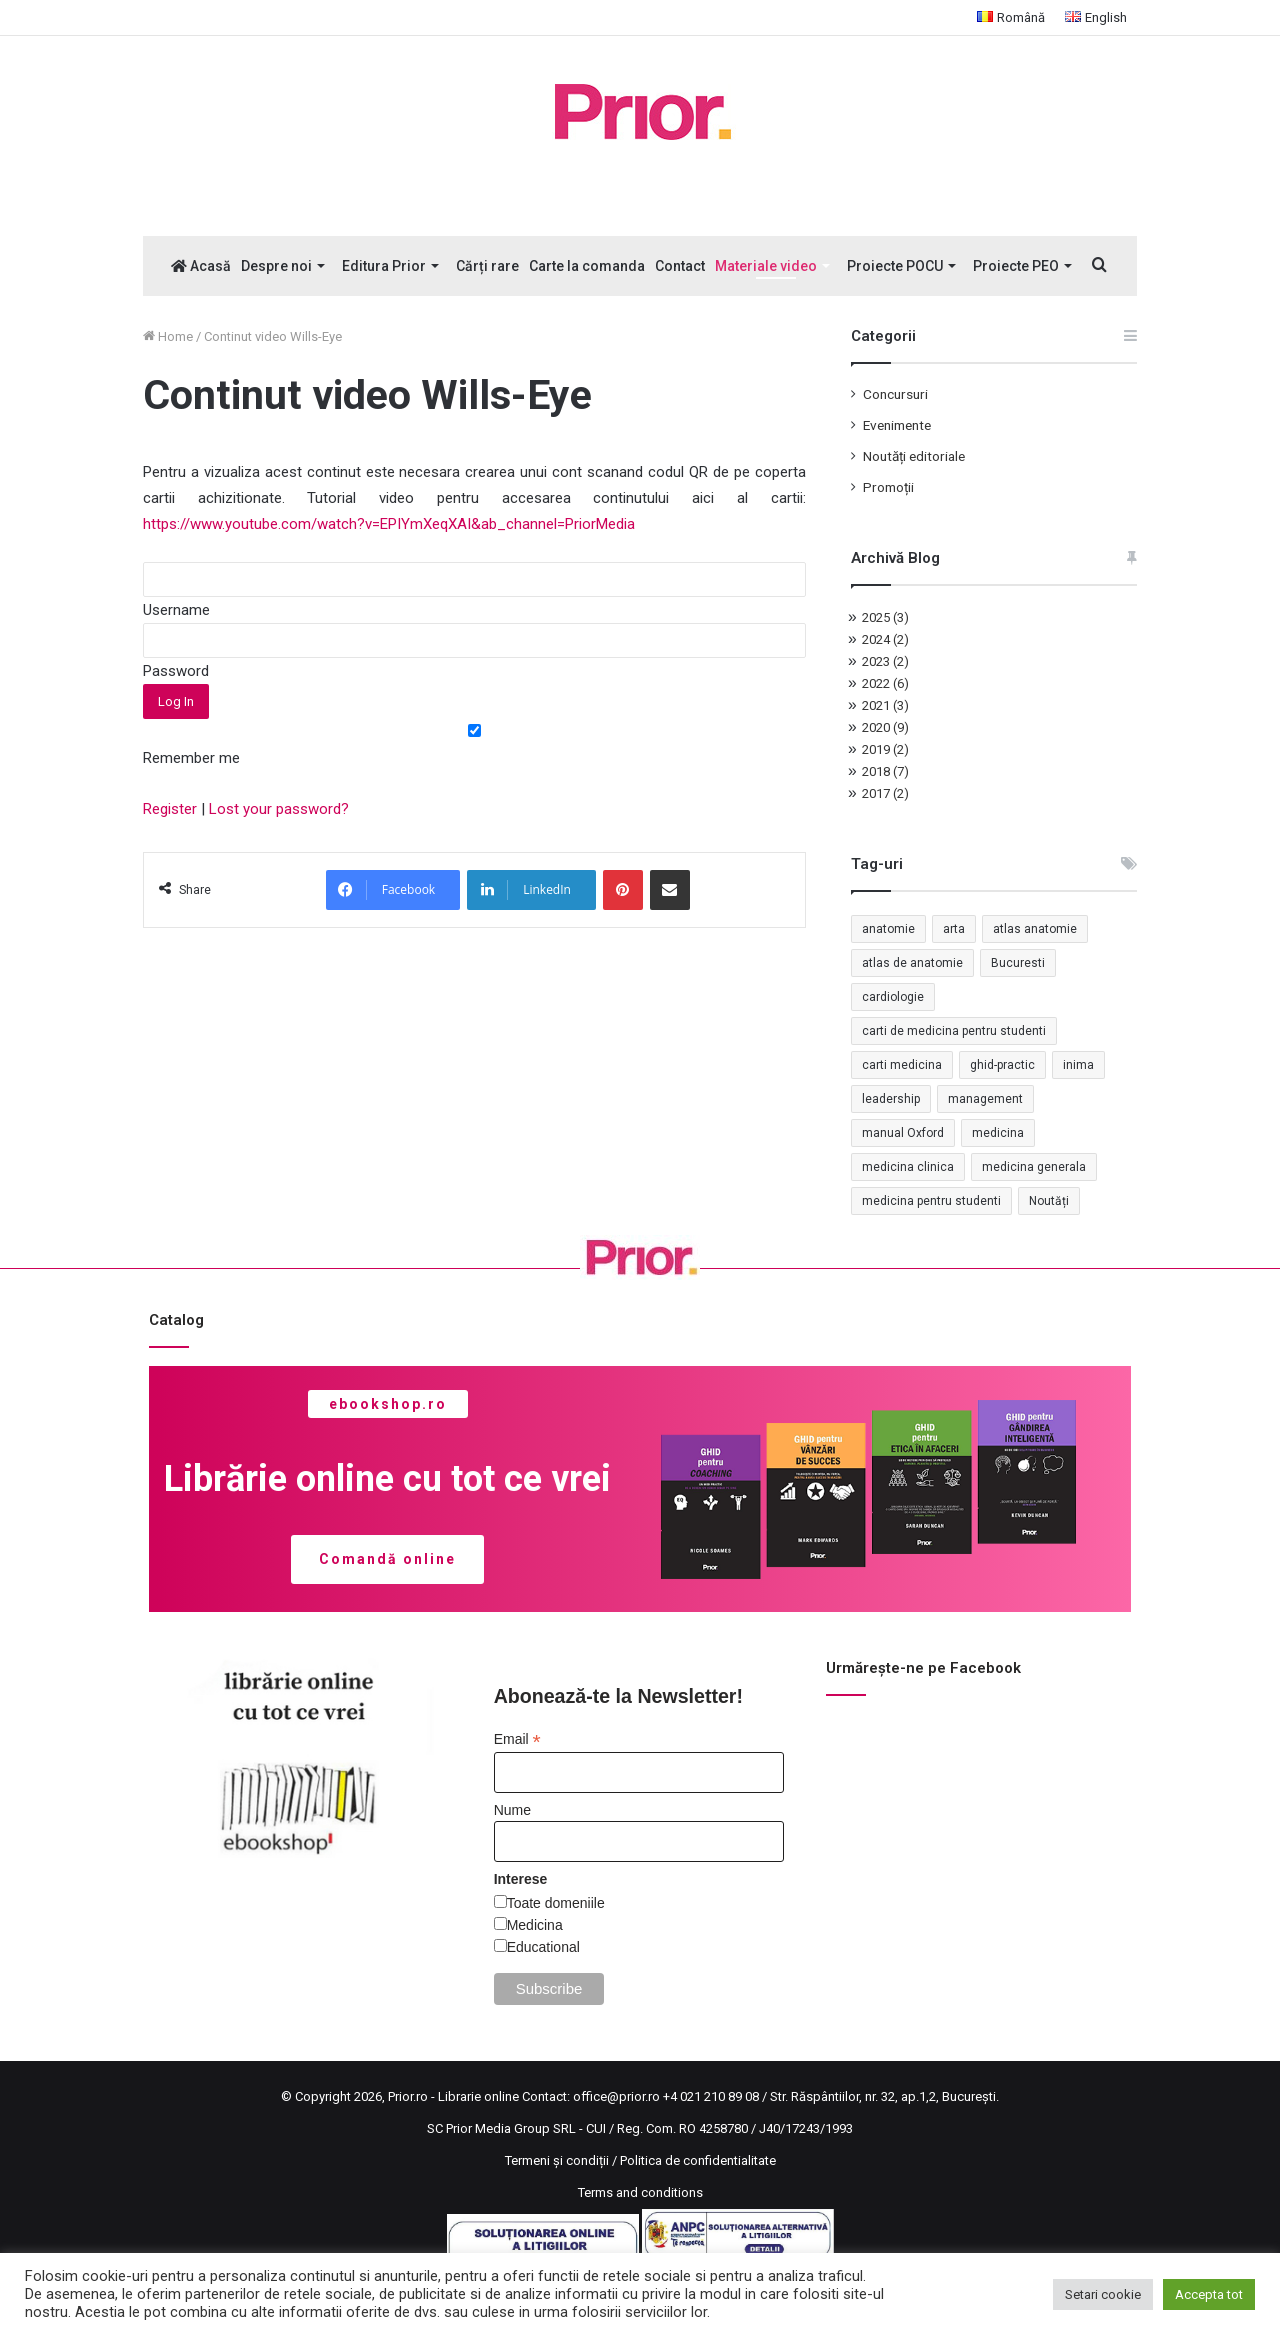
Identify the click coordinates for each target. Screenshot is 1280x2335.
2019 (885, 749)
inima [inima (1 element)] (1078, 1065)
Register (170, 809)
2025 (885, 617)
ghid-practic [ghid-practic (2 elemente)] (1002, 1065)
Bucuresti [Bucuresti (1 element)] (1018, 963)
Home (168, 336)
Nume (512, 1810)
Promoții (888, 487)
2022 (885, 683)
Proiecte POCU (895, 266)
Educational (543, 1947)
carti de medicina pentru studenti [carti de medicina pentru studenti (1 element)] (954, 1031)
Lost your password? (279, 809)
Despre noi (276, 266)
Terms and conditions (640, 2192)
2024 (885, 639)
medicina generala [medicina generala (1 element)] (1034, 1167)
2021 (885, 705)
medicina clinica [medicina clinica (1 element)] (908, 1167)
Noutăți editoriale (914, 456)
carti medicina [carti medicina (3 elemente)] (902, 1065)
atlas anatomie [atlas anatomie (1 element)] (1035, 929)
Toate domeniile (556, 1903)
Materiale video (766, 266)
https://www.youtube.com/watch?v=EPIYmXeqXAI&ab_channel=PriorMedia (391, 524)
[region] (640, 1489)
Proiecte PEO (1016, 266)
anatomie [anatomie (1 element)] (888, 929)
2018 (885, 771)
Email (517, 1739)
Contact (680, 266)
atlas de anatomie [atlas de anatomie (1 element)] (912, 963)
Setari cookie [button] (1103, 2294)
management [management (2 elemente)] (985, 1099)
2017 (885, 793)
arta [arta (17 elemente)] (954, 929)
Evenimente (897, 425)
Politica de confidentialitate (698, 2160)
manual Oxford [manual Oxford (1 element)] (903, 1133)
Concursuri (895, 394)
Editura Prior (384, 266)
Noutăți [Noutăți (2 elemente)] (1049, 1201)
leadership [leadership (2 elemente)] (891, 1099)
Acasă (201, 266)
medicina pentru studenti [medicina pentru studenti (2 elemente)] (931, 1201)
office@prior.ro (616, 2096)
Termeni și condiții (557, 2160)
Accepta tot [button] (1209, 2294)
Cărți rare (487, 266)
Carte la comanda (587, 266)
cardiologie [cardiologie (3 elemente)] (893, 997)
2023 (885, 661)
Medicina (535, 1925)
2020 (885, 727)
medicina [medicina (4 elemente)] (998, 1133)
